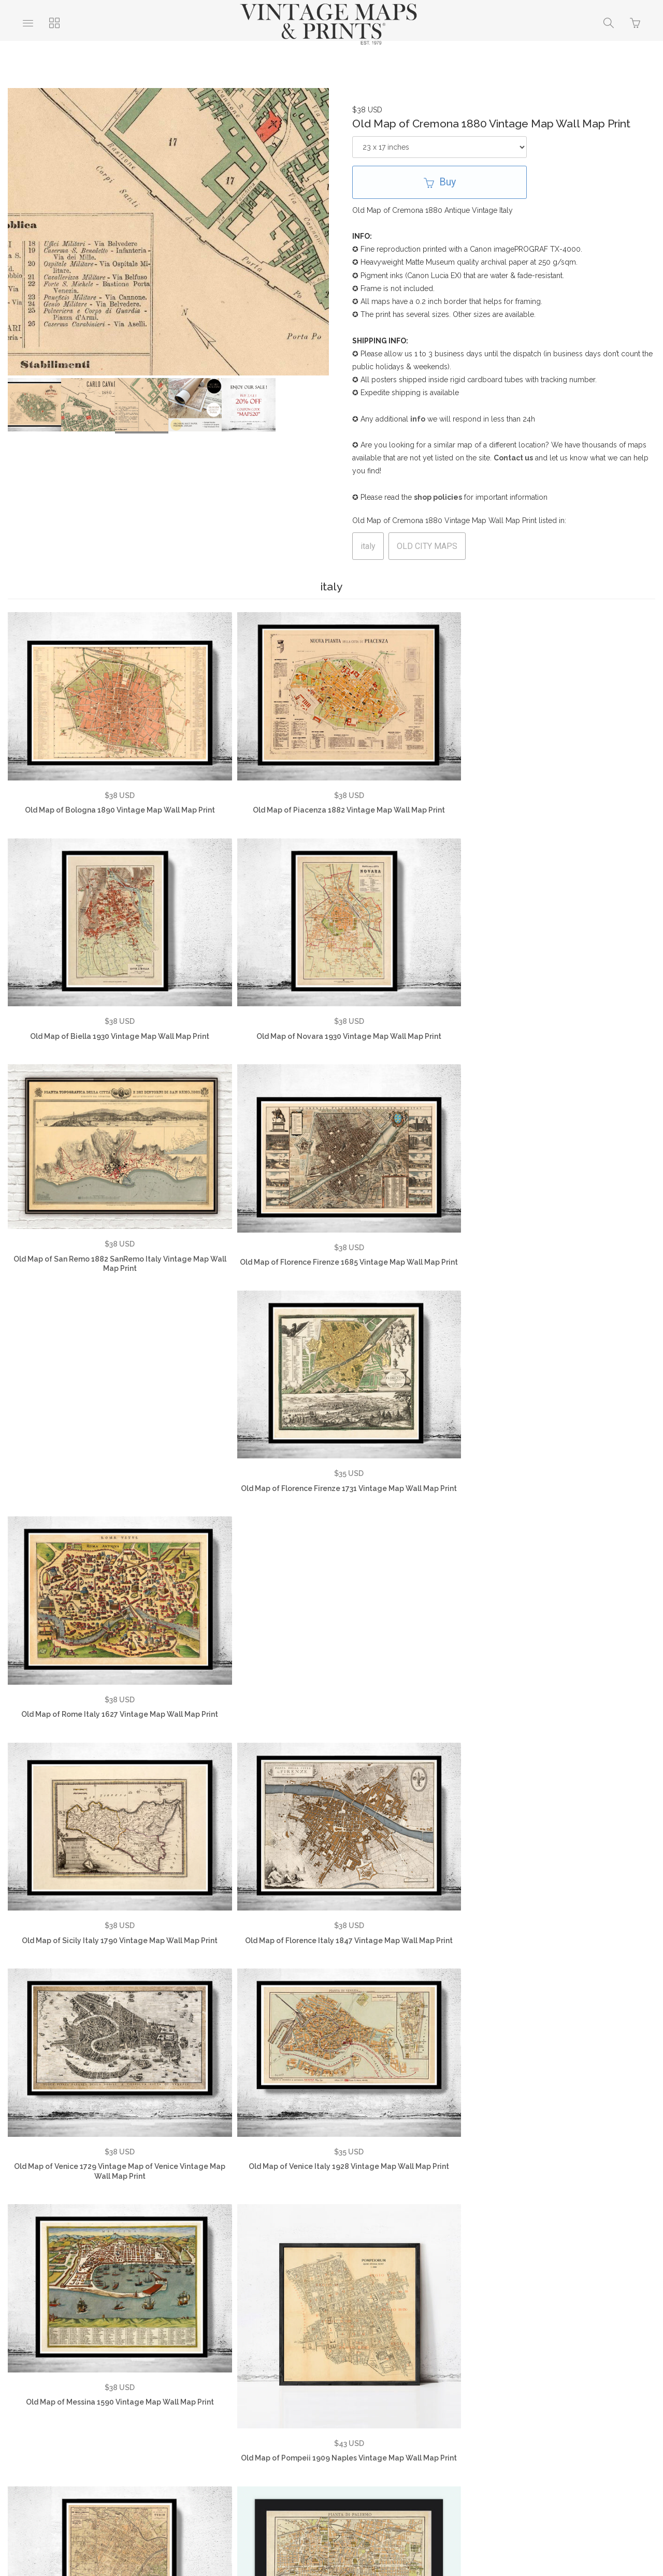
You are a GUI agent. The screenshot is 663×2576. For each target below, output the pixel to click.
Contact (339, 2402)
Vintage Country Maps (508, 2402)
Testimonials (101, 2402)
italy (368, 546)
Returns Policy (278, 2402)
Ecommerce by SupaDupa (339, 2529)
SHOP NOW (382, 2418)
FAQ (152, 2402)
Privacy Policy (206, 2402)
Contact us (513, 458)
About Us (42, 2402)
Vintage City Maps (602, 2402)
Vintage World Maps (410, 2402)
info (417, 419)
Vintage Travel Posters (297, 2418)
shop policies (438, 497)
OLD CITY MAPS (427, 546)
